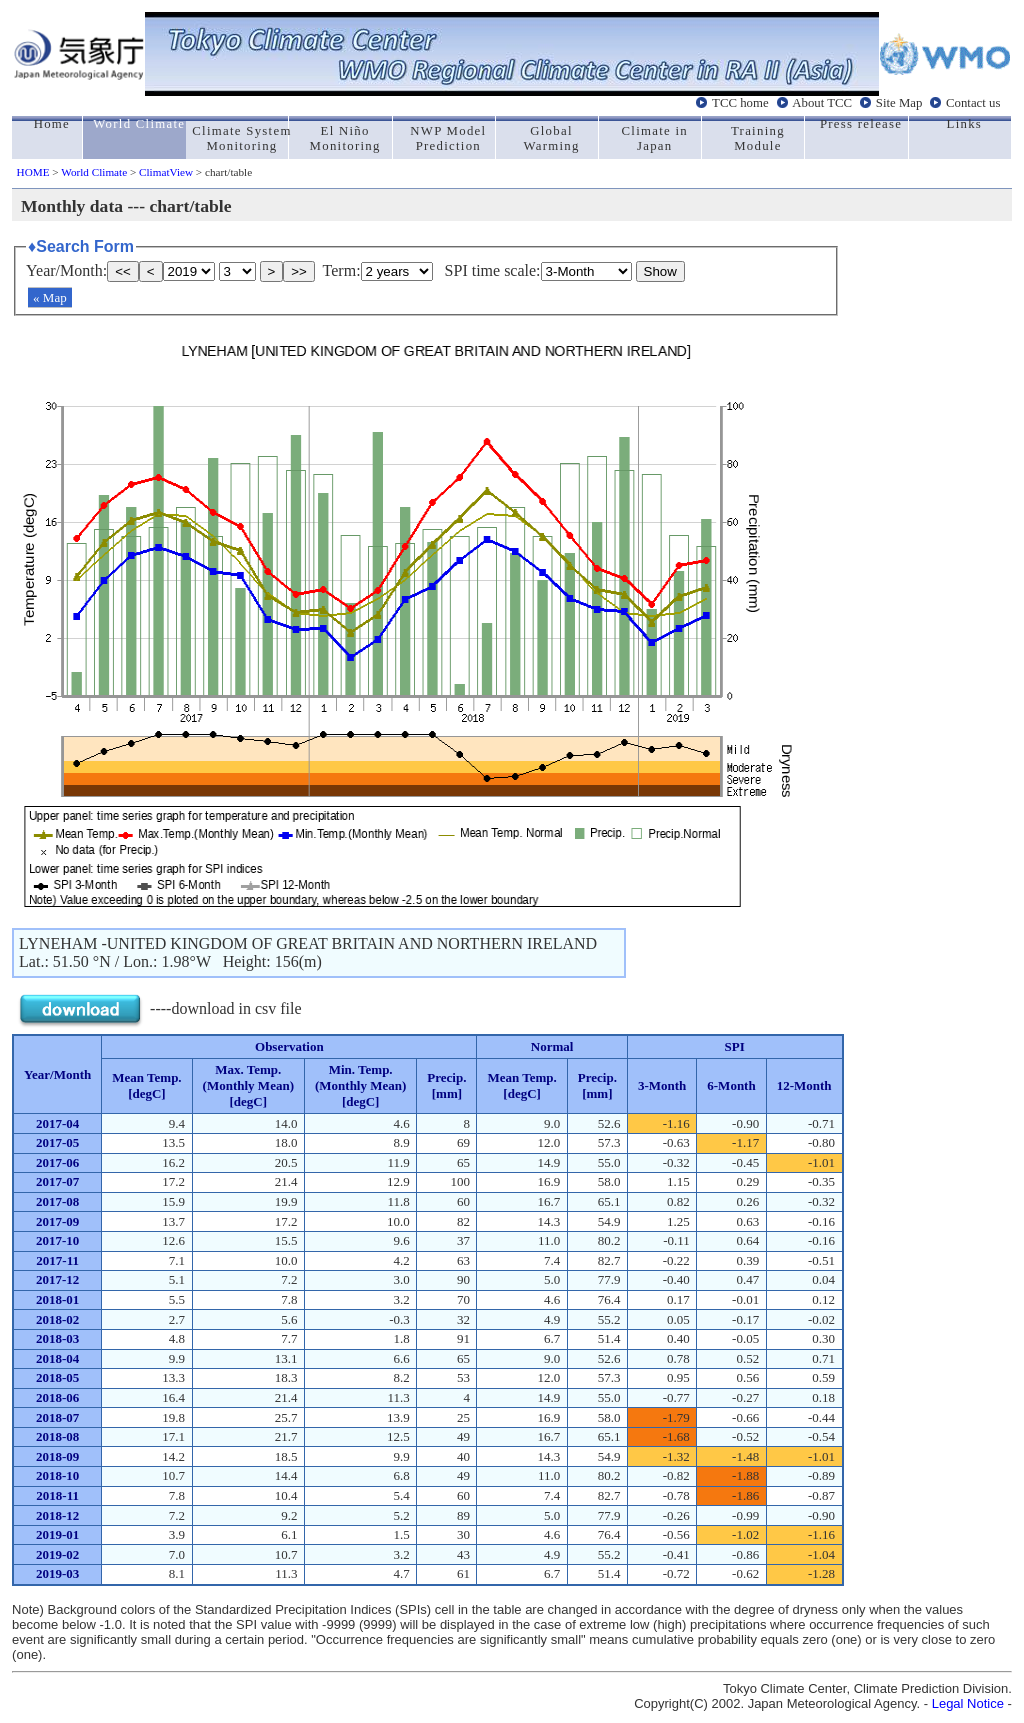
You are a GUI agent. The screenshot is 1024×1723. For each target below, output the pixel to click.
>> (299, 271)
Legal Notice (968, 1703)
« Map (50, 297)
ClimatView (166, 172)
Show (660, 271)
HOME (33, 172)
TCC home (740, 103)
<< (123, 271)
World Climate (94, 172)
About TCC (822, 103)
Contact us (973, 103)
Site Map (899, 103)
